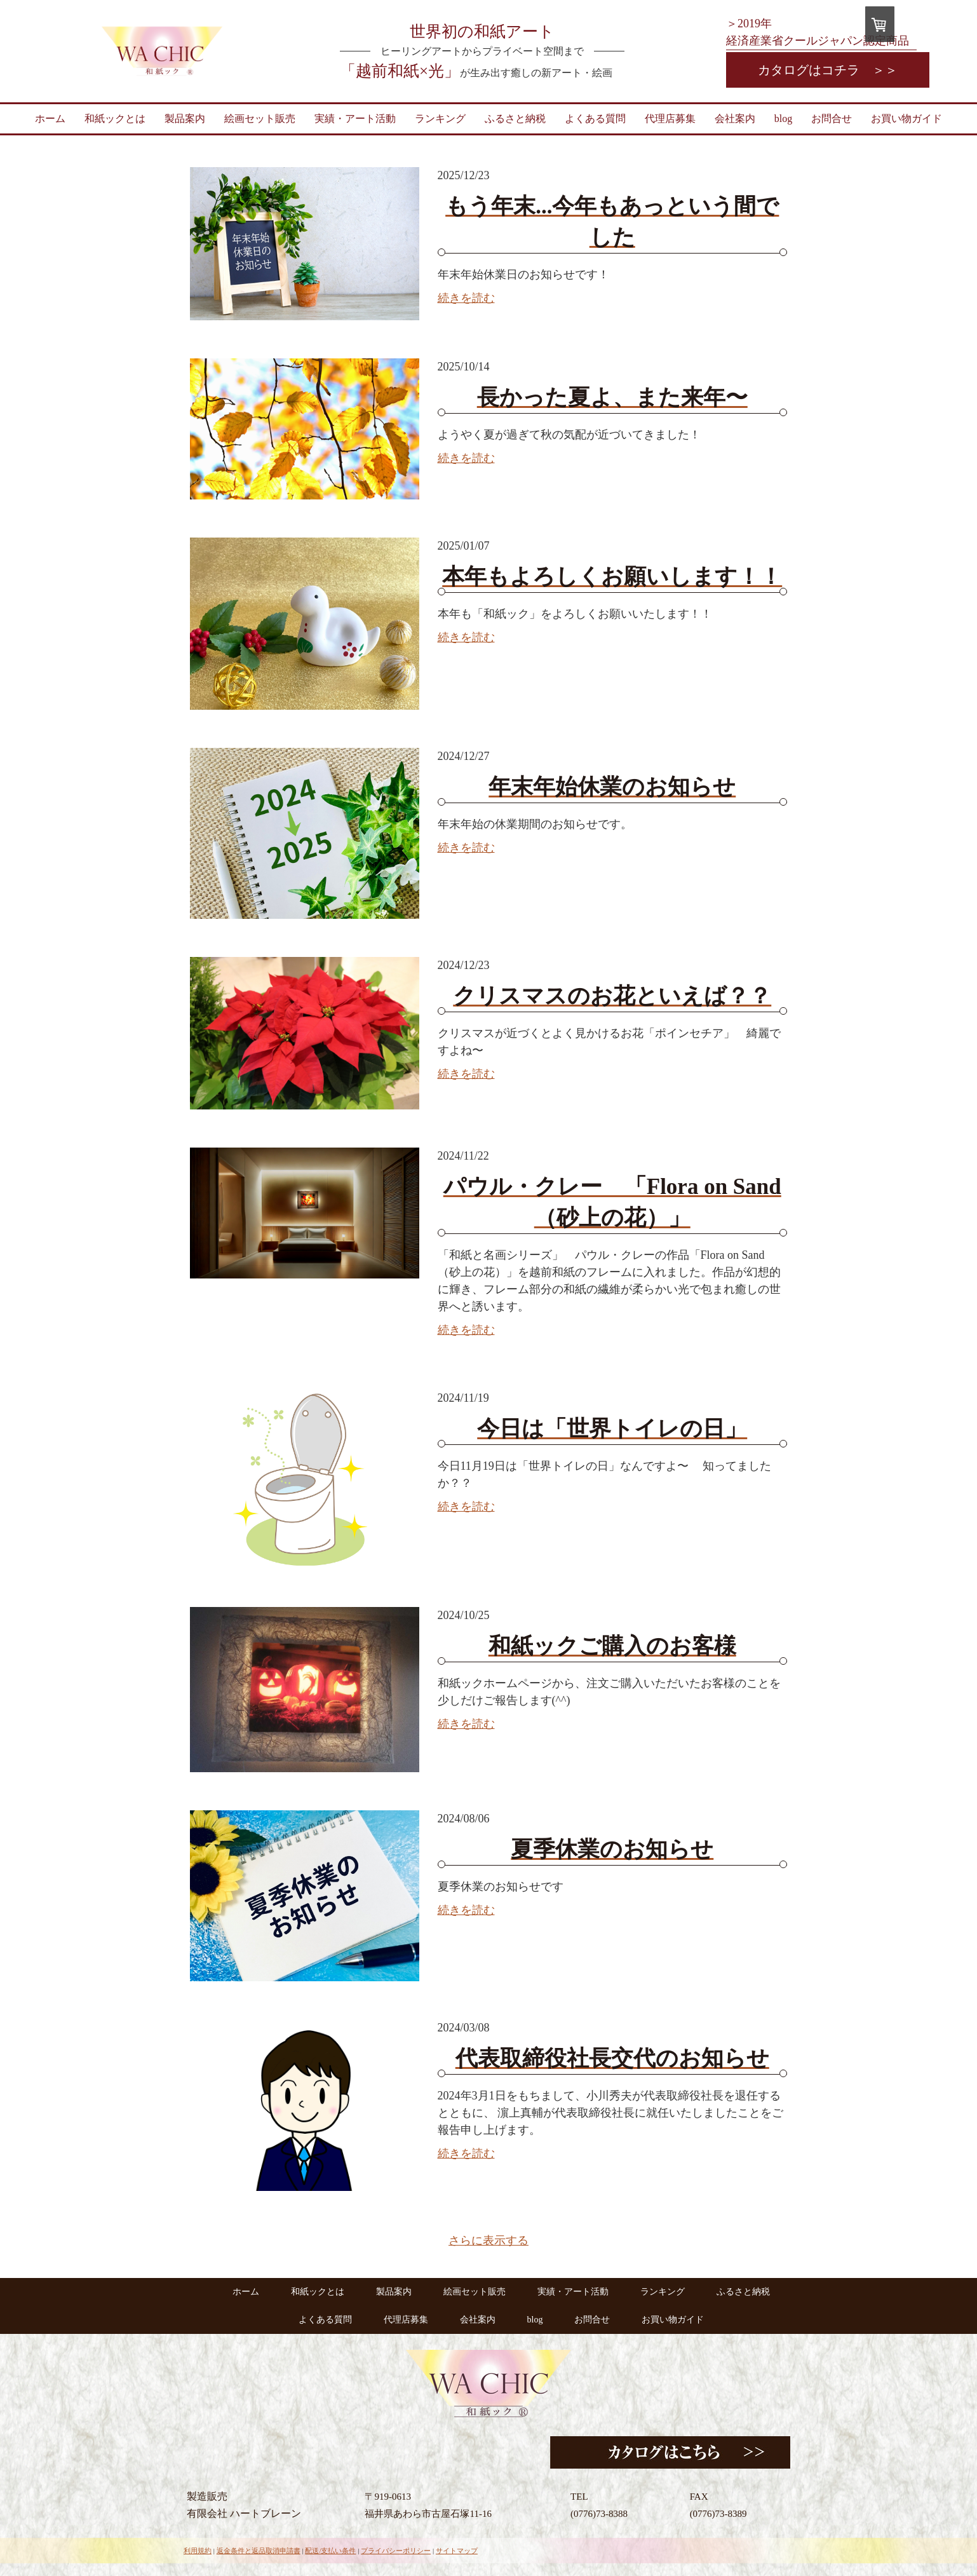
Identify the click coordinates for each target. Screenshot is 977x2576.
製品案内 (185, 118)
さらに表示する (488, 2240)
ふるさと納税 (515, 118)
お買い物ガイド (906, 118)
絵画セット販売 (259, 118)
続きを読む (466, 298)
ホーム (50, 118)
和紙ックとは (114, 118)
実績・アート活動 (355, 118)
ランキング (440, 118)
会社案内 (735, 118)
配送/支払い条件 (330, 2550)
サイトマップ (457, 2550)
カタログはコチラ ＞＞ (828, 70)
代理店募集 (670, 118)
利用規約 (198, 2550)
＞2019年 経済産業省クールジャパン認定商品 (817, 32)
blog (783, 118)
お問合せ (831, 118)
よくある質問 (595, 118)
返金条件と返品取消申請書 (258, 2550)
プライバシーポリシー (396, 2550)
